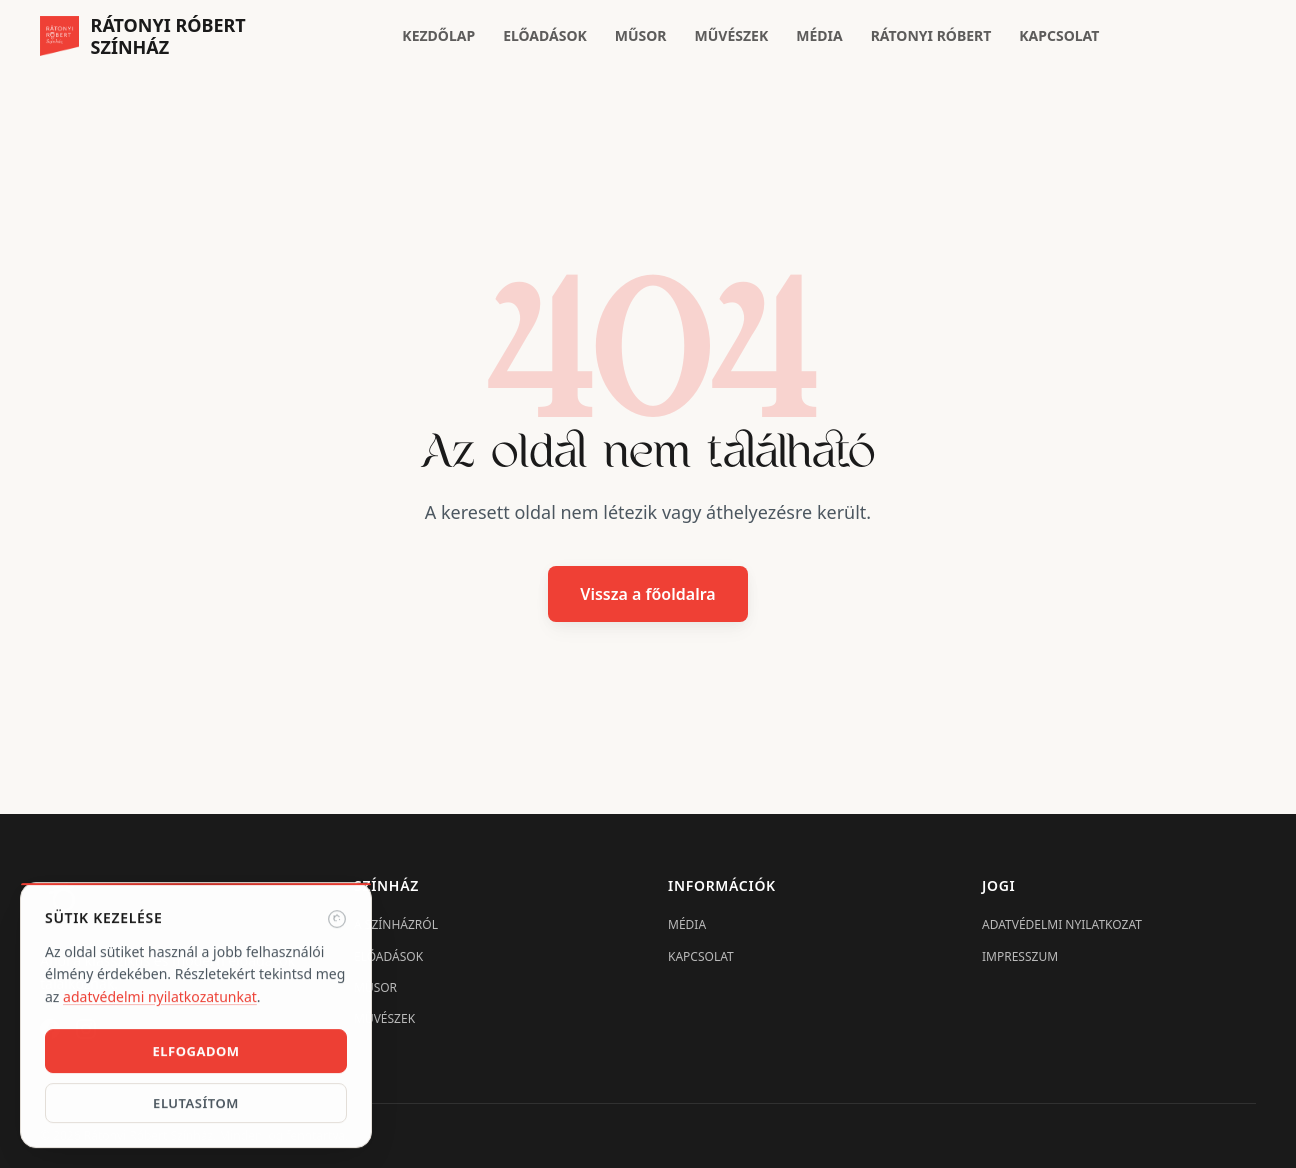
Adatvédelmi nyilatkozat (1062, 924)
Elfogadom (195, 1053)
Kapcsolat (1059, 35)
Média (819, 35)
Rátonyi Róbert (931, 35)
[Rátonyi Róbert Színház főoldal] (143, 36)
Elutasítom (196, 1105)
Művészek (732, 35)
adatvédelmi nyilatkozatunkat (160, 998)
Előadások (545, 35)
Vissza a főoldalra (647, 594)
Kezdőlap (438, 35)
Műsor (641, 35)
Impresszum (1020, 956)
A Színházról (396, 924)
